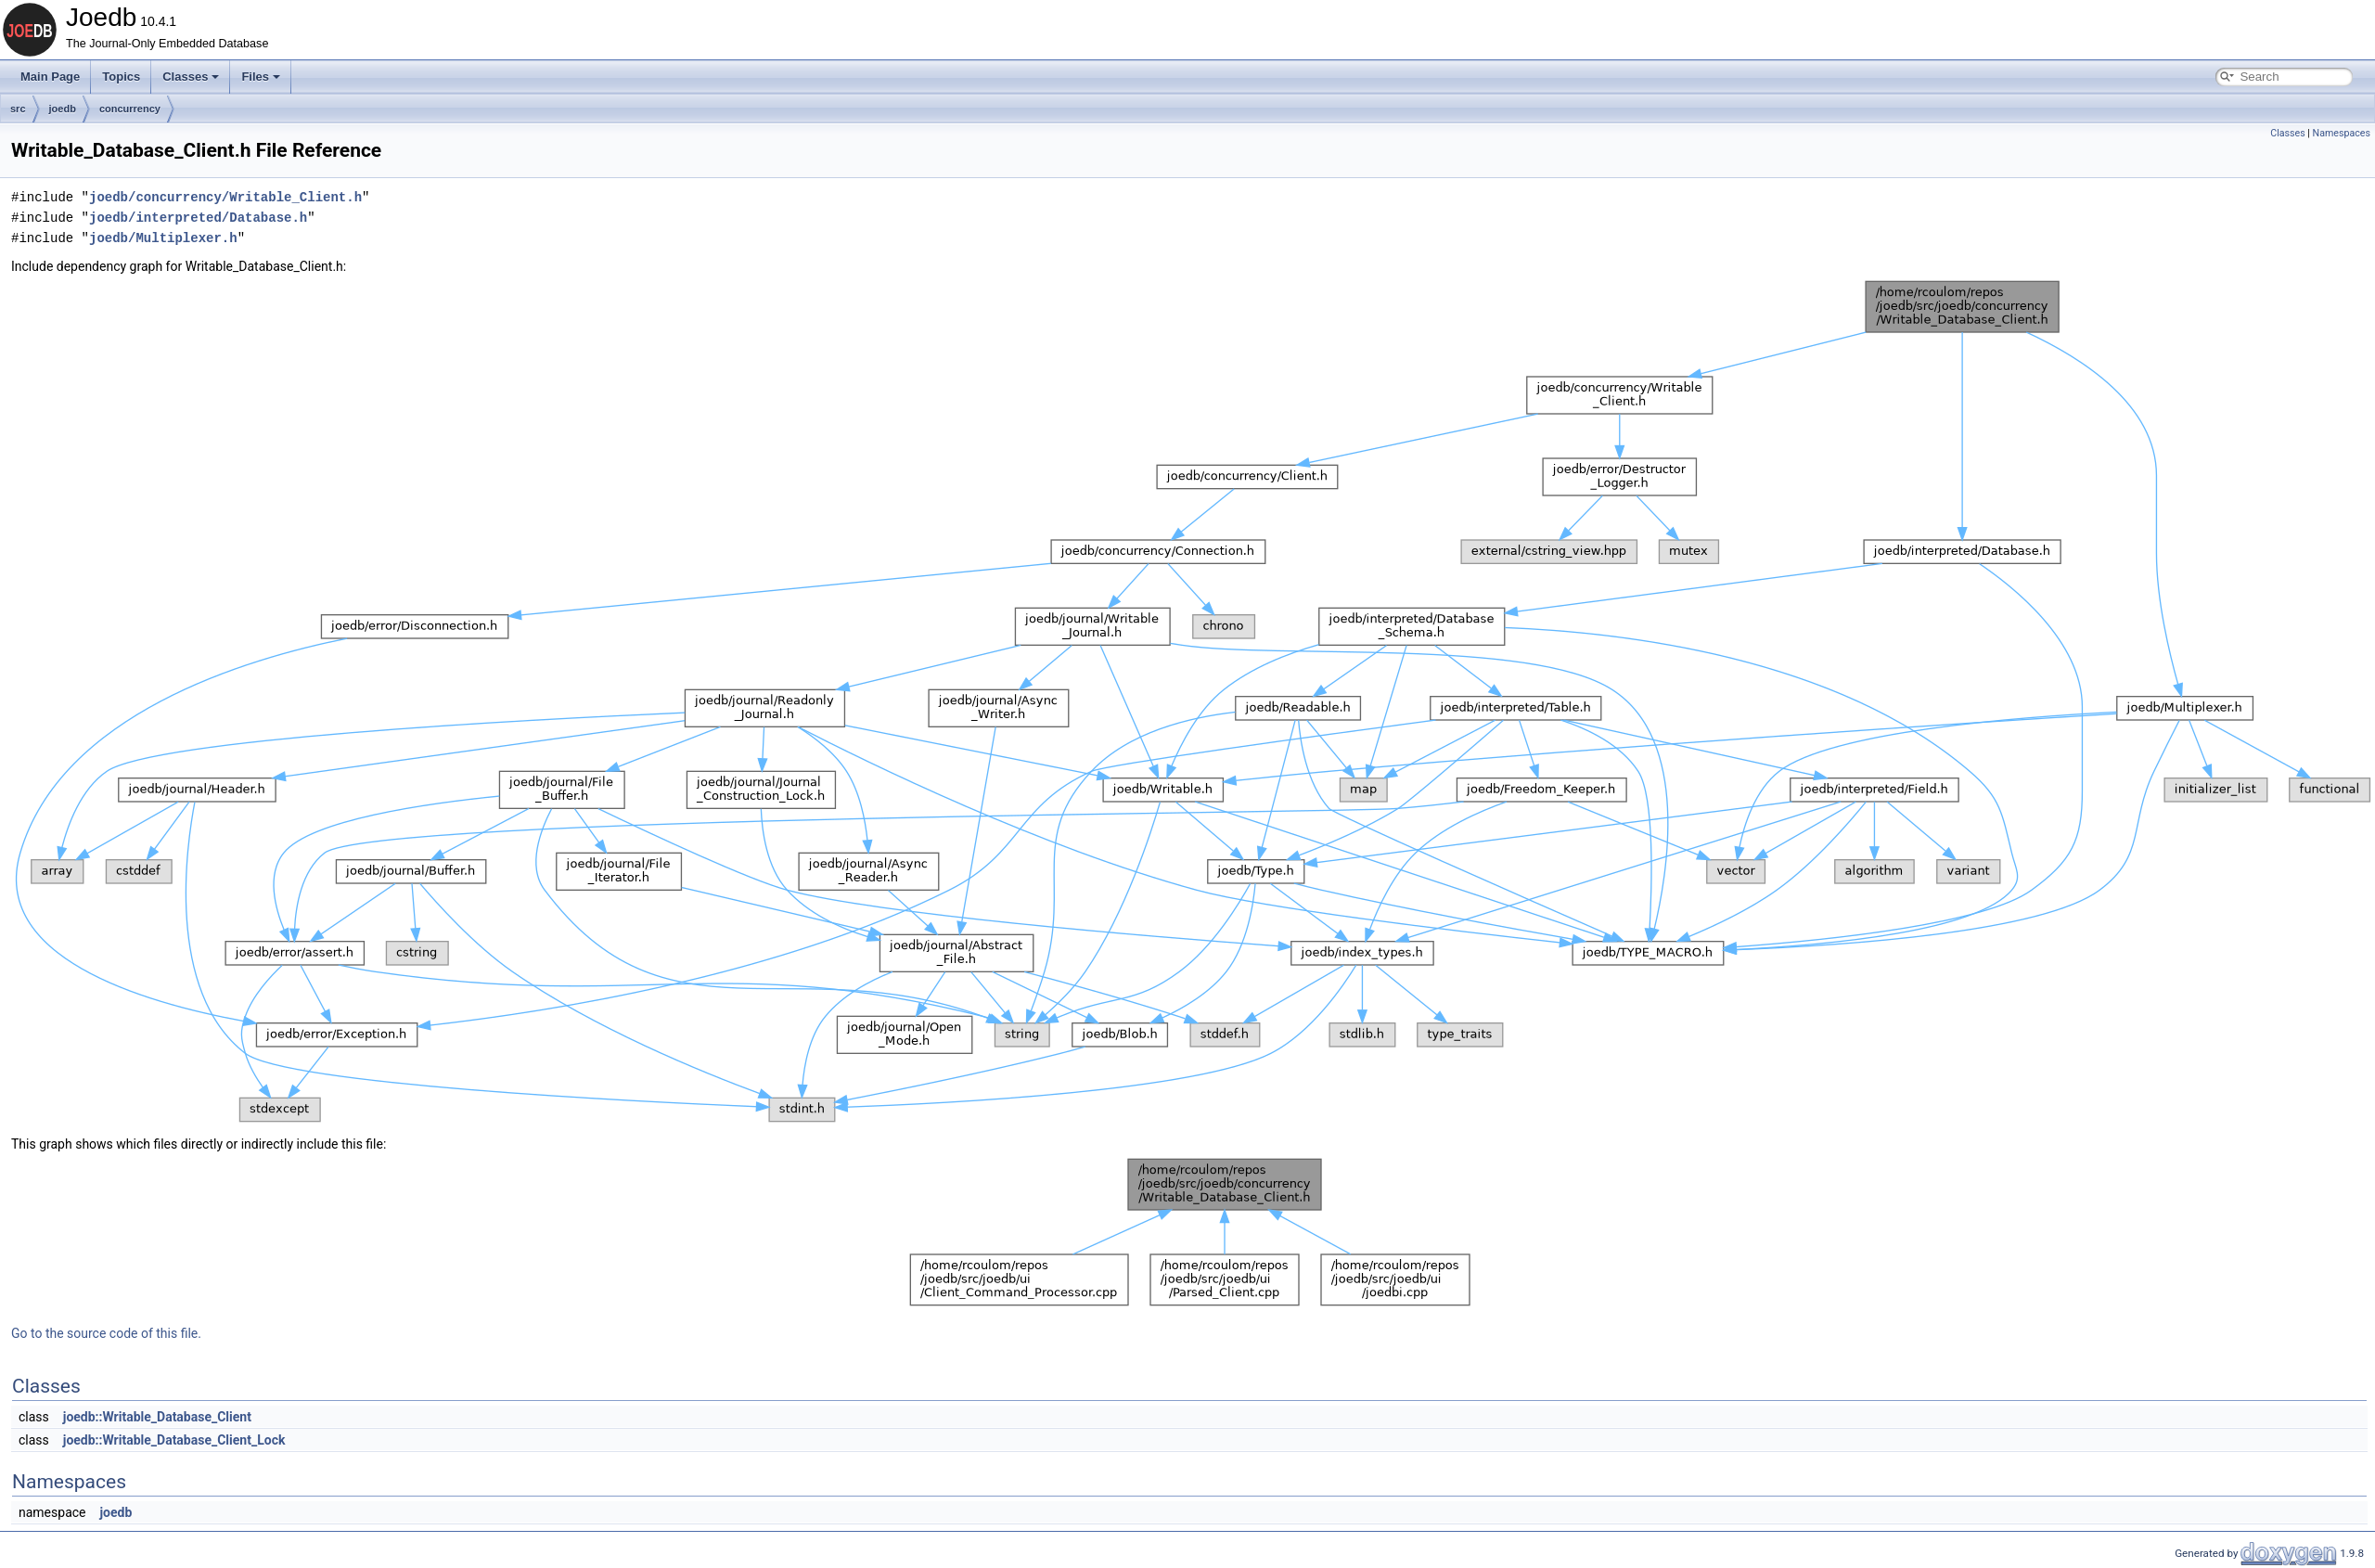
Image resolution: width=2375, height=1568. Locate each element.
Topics (121, 77)
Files (260, 77)
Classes (190, 77)
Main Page (50, 77)
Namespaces (2341, 133)
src (18, 108)
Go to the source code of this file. (106, 1333)
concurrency (129, 108)
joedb (62, 108)
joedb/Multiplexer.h (163, 238)
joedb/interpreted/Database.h (198, 217)
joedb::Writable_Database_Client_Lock (174, 1440)
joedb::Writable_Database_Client (157, 1416)
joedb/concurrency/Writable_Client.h (225, 197)
